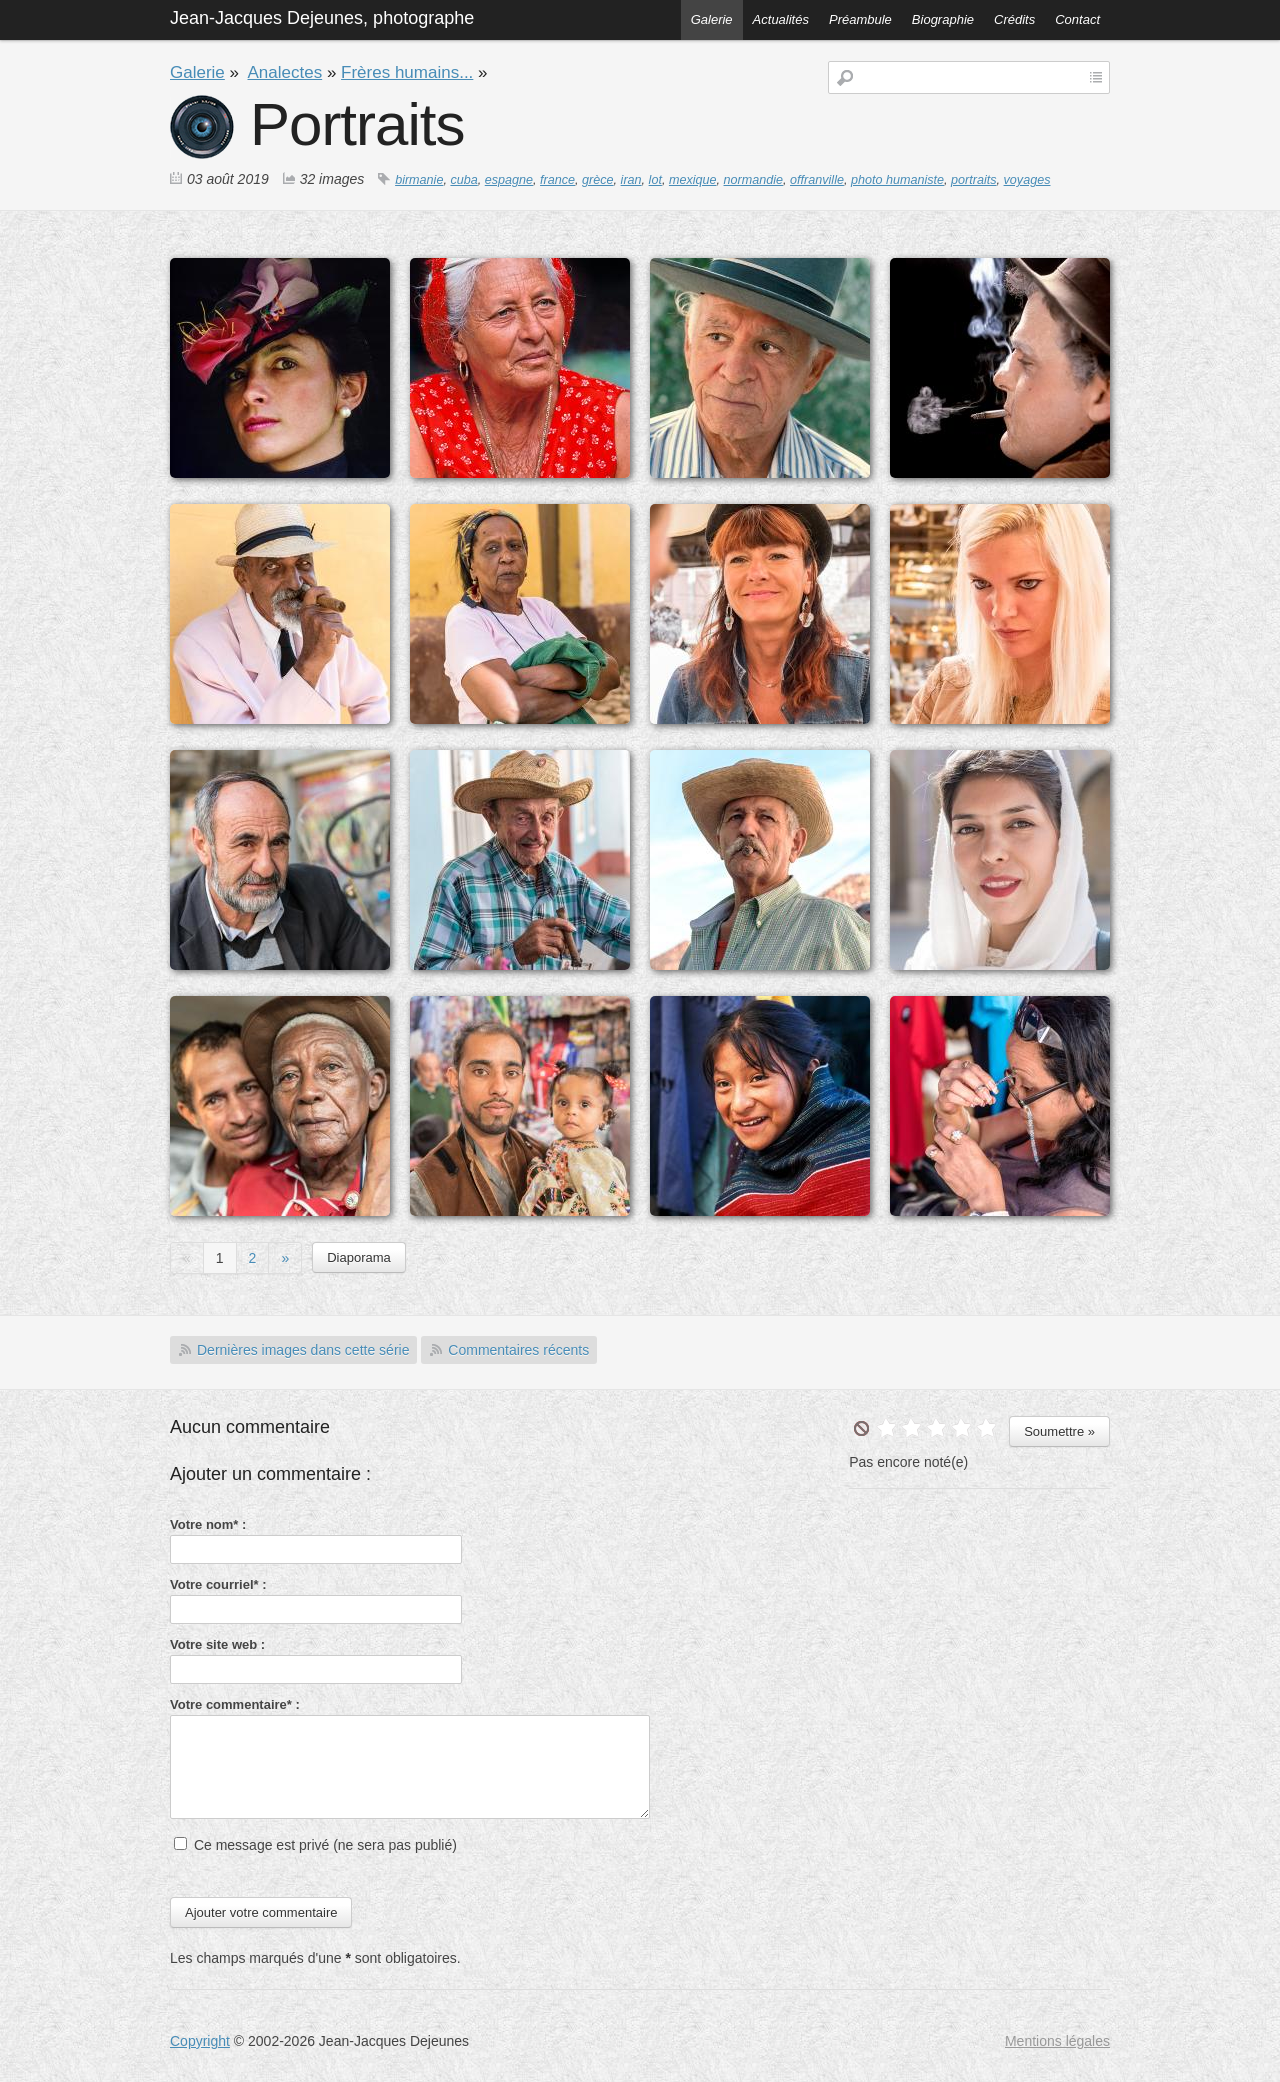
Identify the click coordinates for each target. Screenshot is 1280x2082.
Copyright (200, 2041)
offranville (817, 180)
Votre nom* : (208, 1524)
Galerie (712, 19)
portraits (974, 180)
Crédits (1014, 19)
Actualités (781, 19)
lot (655, 180)
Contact (1077, 19)
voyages (1027, 180)
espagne (509, 180)
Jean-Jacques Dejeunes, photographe (322, 18)
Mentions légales (1057, 2041)
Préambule (860, 19)
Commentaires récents (518, 1350)
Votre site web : (217, 1644)
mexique (693, 180)
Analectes (285, 72)
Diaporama (359, 1257)
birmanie (419, 180)
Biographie (943, 19)
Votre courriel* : (218, 1584)
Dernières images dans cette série (303, 1350)
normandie (754, 180)
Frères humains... (407, 72)
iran (631, 180)
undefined (861, 1428)
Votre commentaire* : (235, 1704)
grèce (598, 180)
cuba (463, 180)
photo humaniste (897, 180)
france (557, 180)
